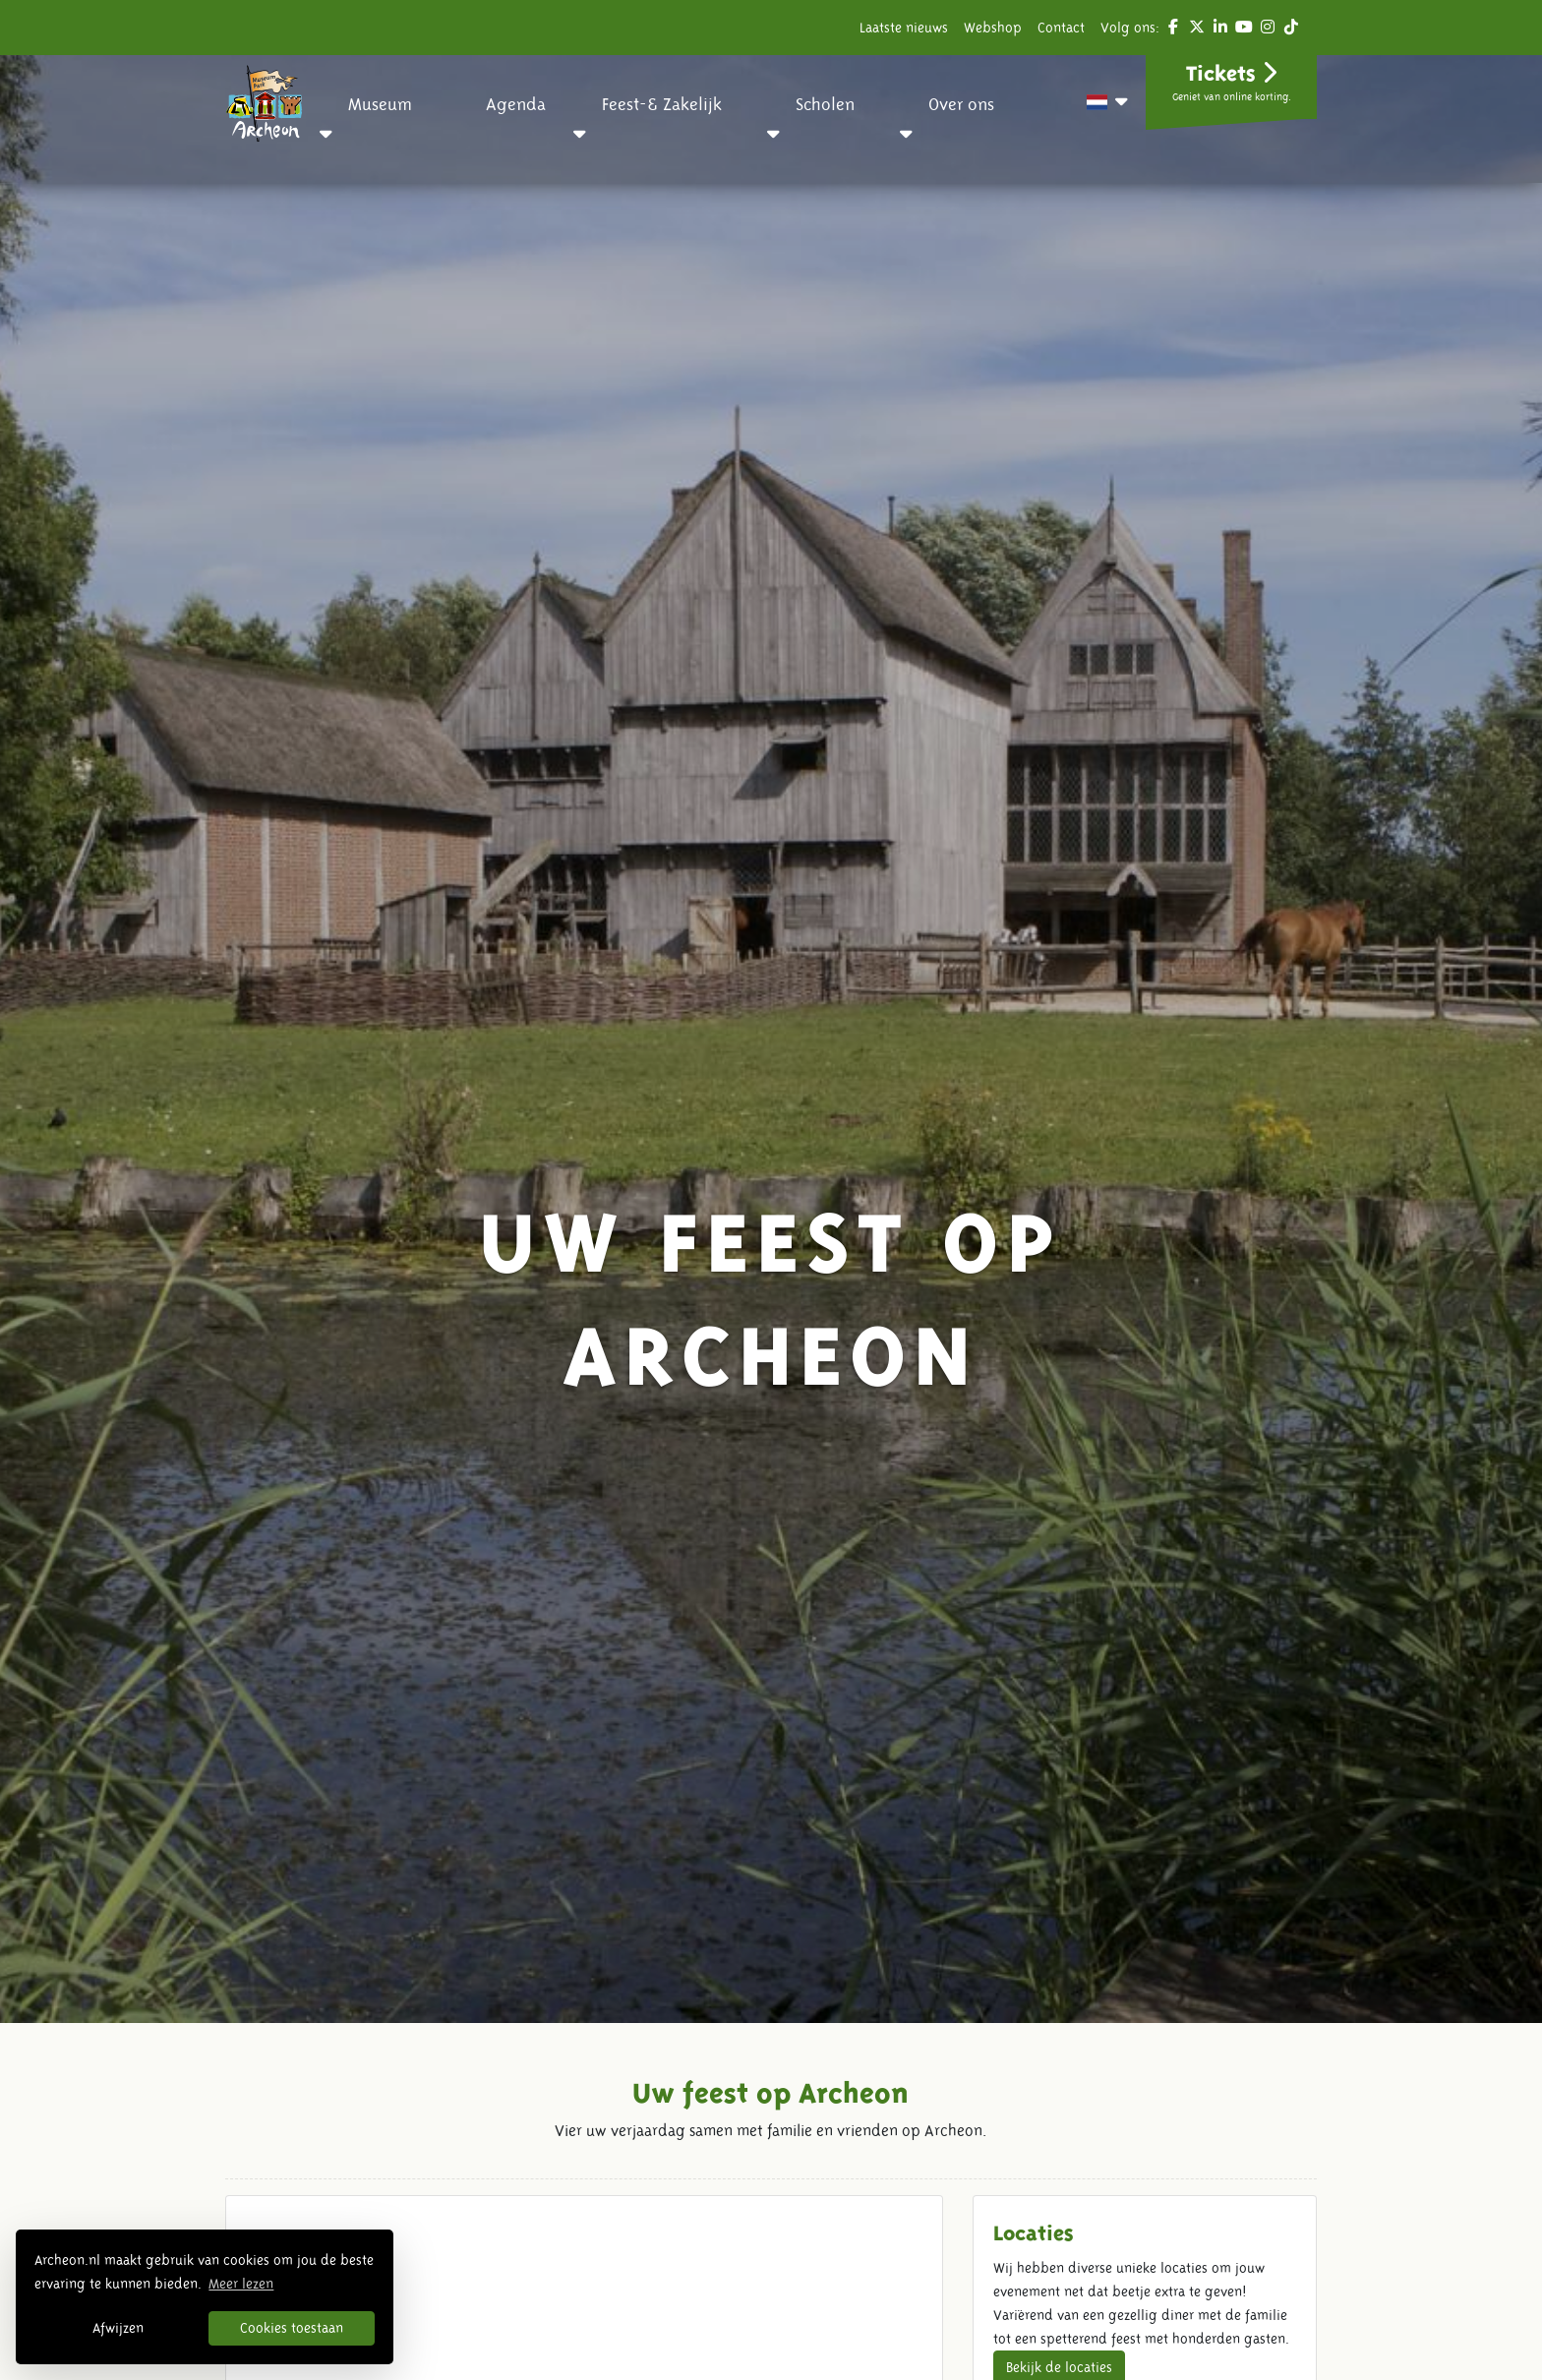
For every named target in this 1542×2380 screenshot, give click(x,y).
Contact (1061, 27)
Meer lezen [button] (240, 2283)
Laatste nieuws (904, 27)
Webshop (993, 27)
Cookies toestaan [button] (291, 2328)
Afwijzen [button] (118, 2328)
